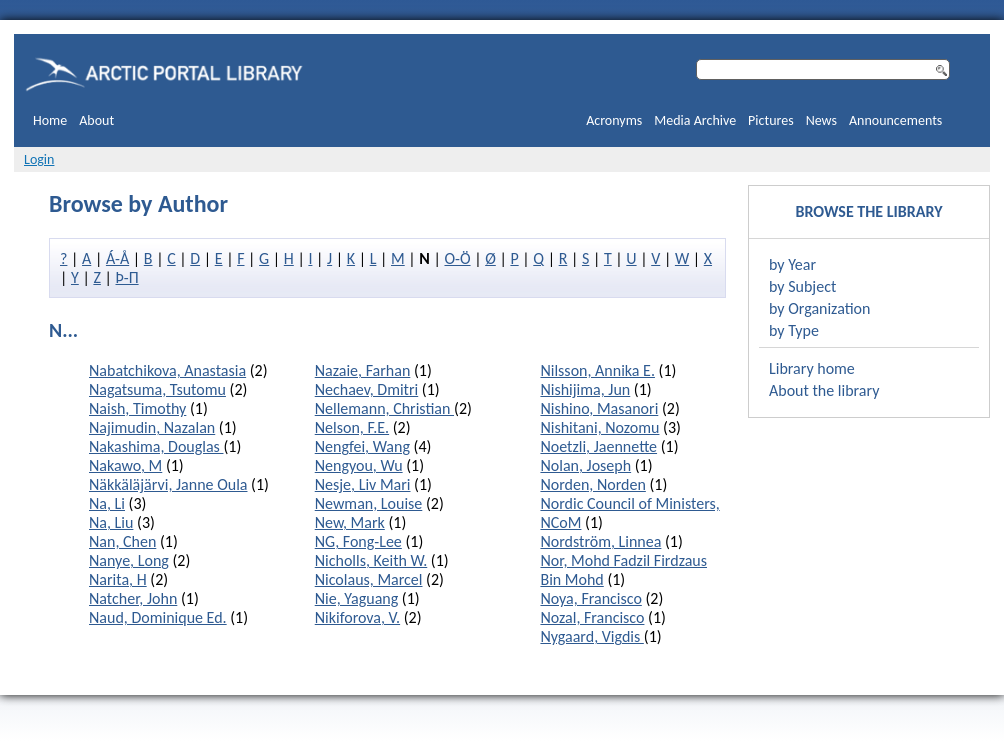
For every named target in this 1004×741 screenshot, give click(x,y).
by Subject (802, 286)
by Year (792, 264)
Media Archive (695, 120)
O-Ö (457, 258)
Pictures (771, 120)
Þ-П (127, 277)
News (821, 120)
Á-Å (117, 258)
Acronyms (614, 120)
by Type (794, 330)
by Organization (819, 308)
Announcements (895, 120)
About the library (824, 390)
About (96, 120)
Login (39, 159)
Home (50, 120)
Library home (812, 368)
